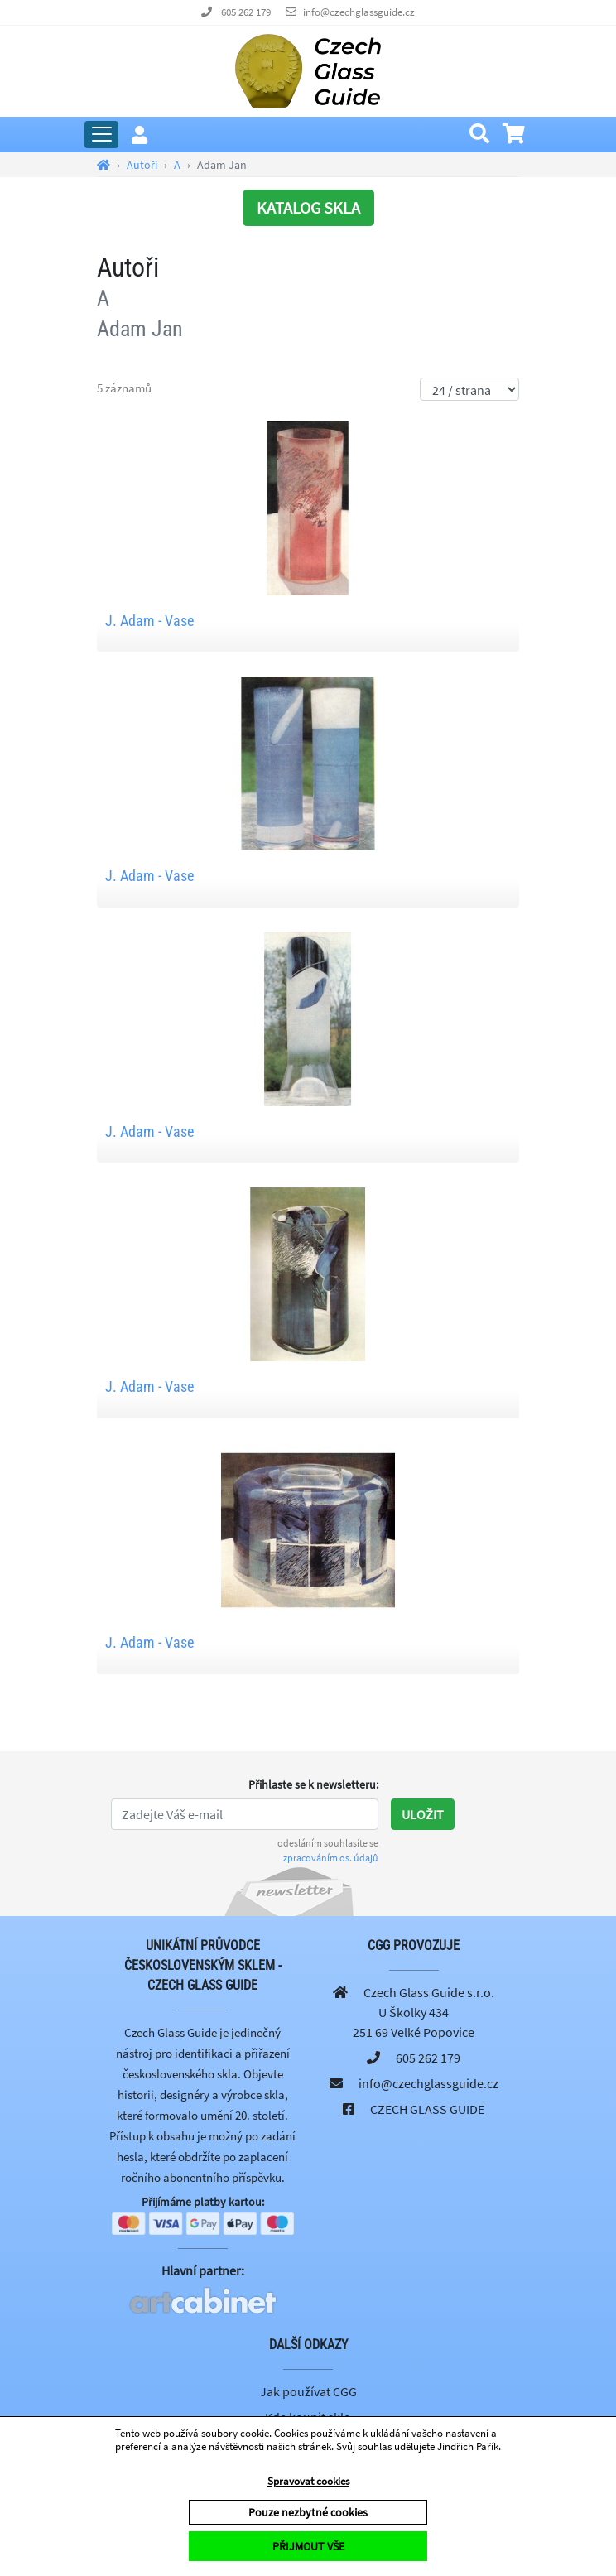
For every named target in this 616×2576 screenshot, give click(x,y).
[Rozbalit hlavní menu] (101, 134)
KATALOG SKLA (308, 207)
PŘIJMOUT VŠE (308, 2546)
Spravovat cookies (308, 2481)
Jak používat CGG (308, 2391)
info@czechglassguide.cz (359, 12)
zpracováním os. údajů (330, 1857)
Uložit (423, 1814)
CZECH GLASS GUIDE (427, 2109)
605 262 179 (246, 12)
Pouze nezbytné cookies (308, 2512)
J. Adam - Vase (149, 620)
